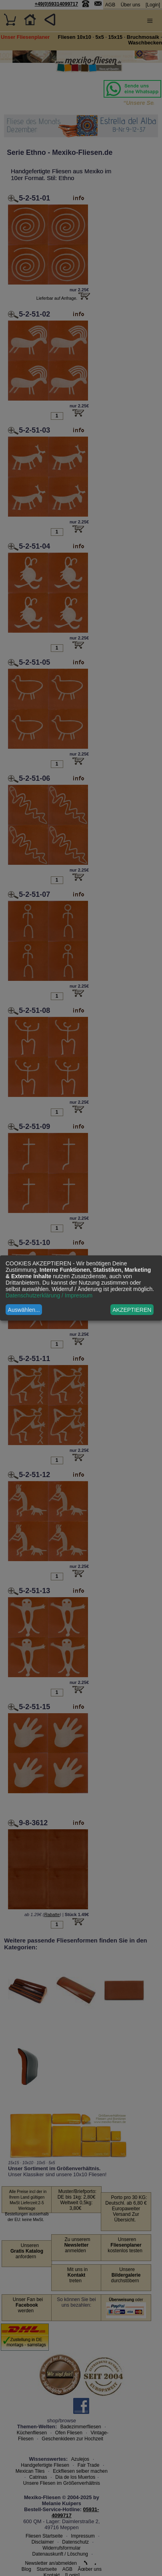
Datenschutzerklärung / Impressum (49, 1295)
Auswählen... (24, 1310)
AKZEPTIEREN (131, 1310)
